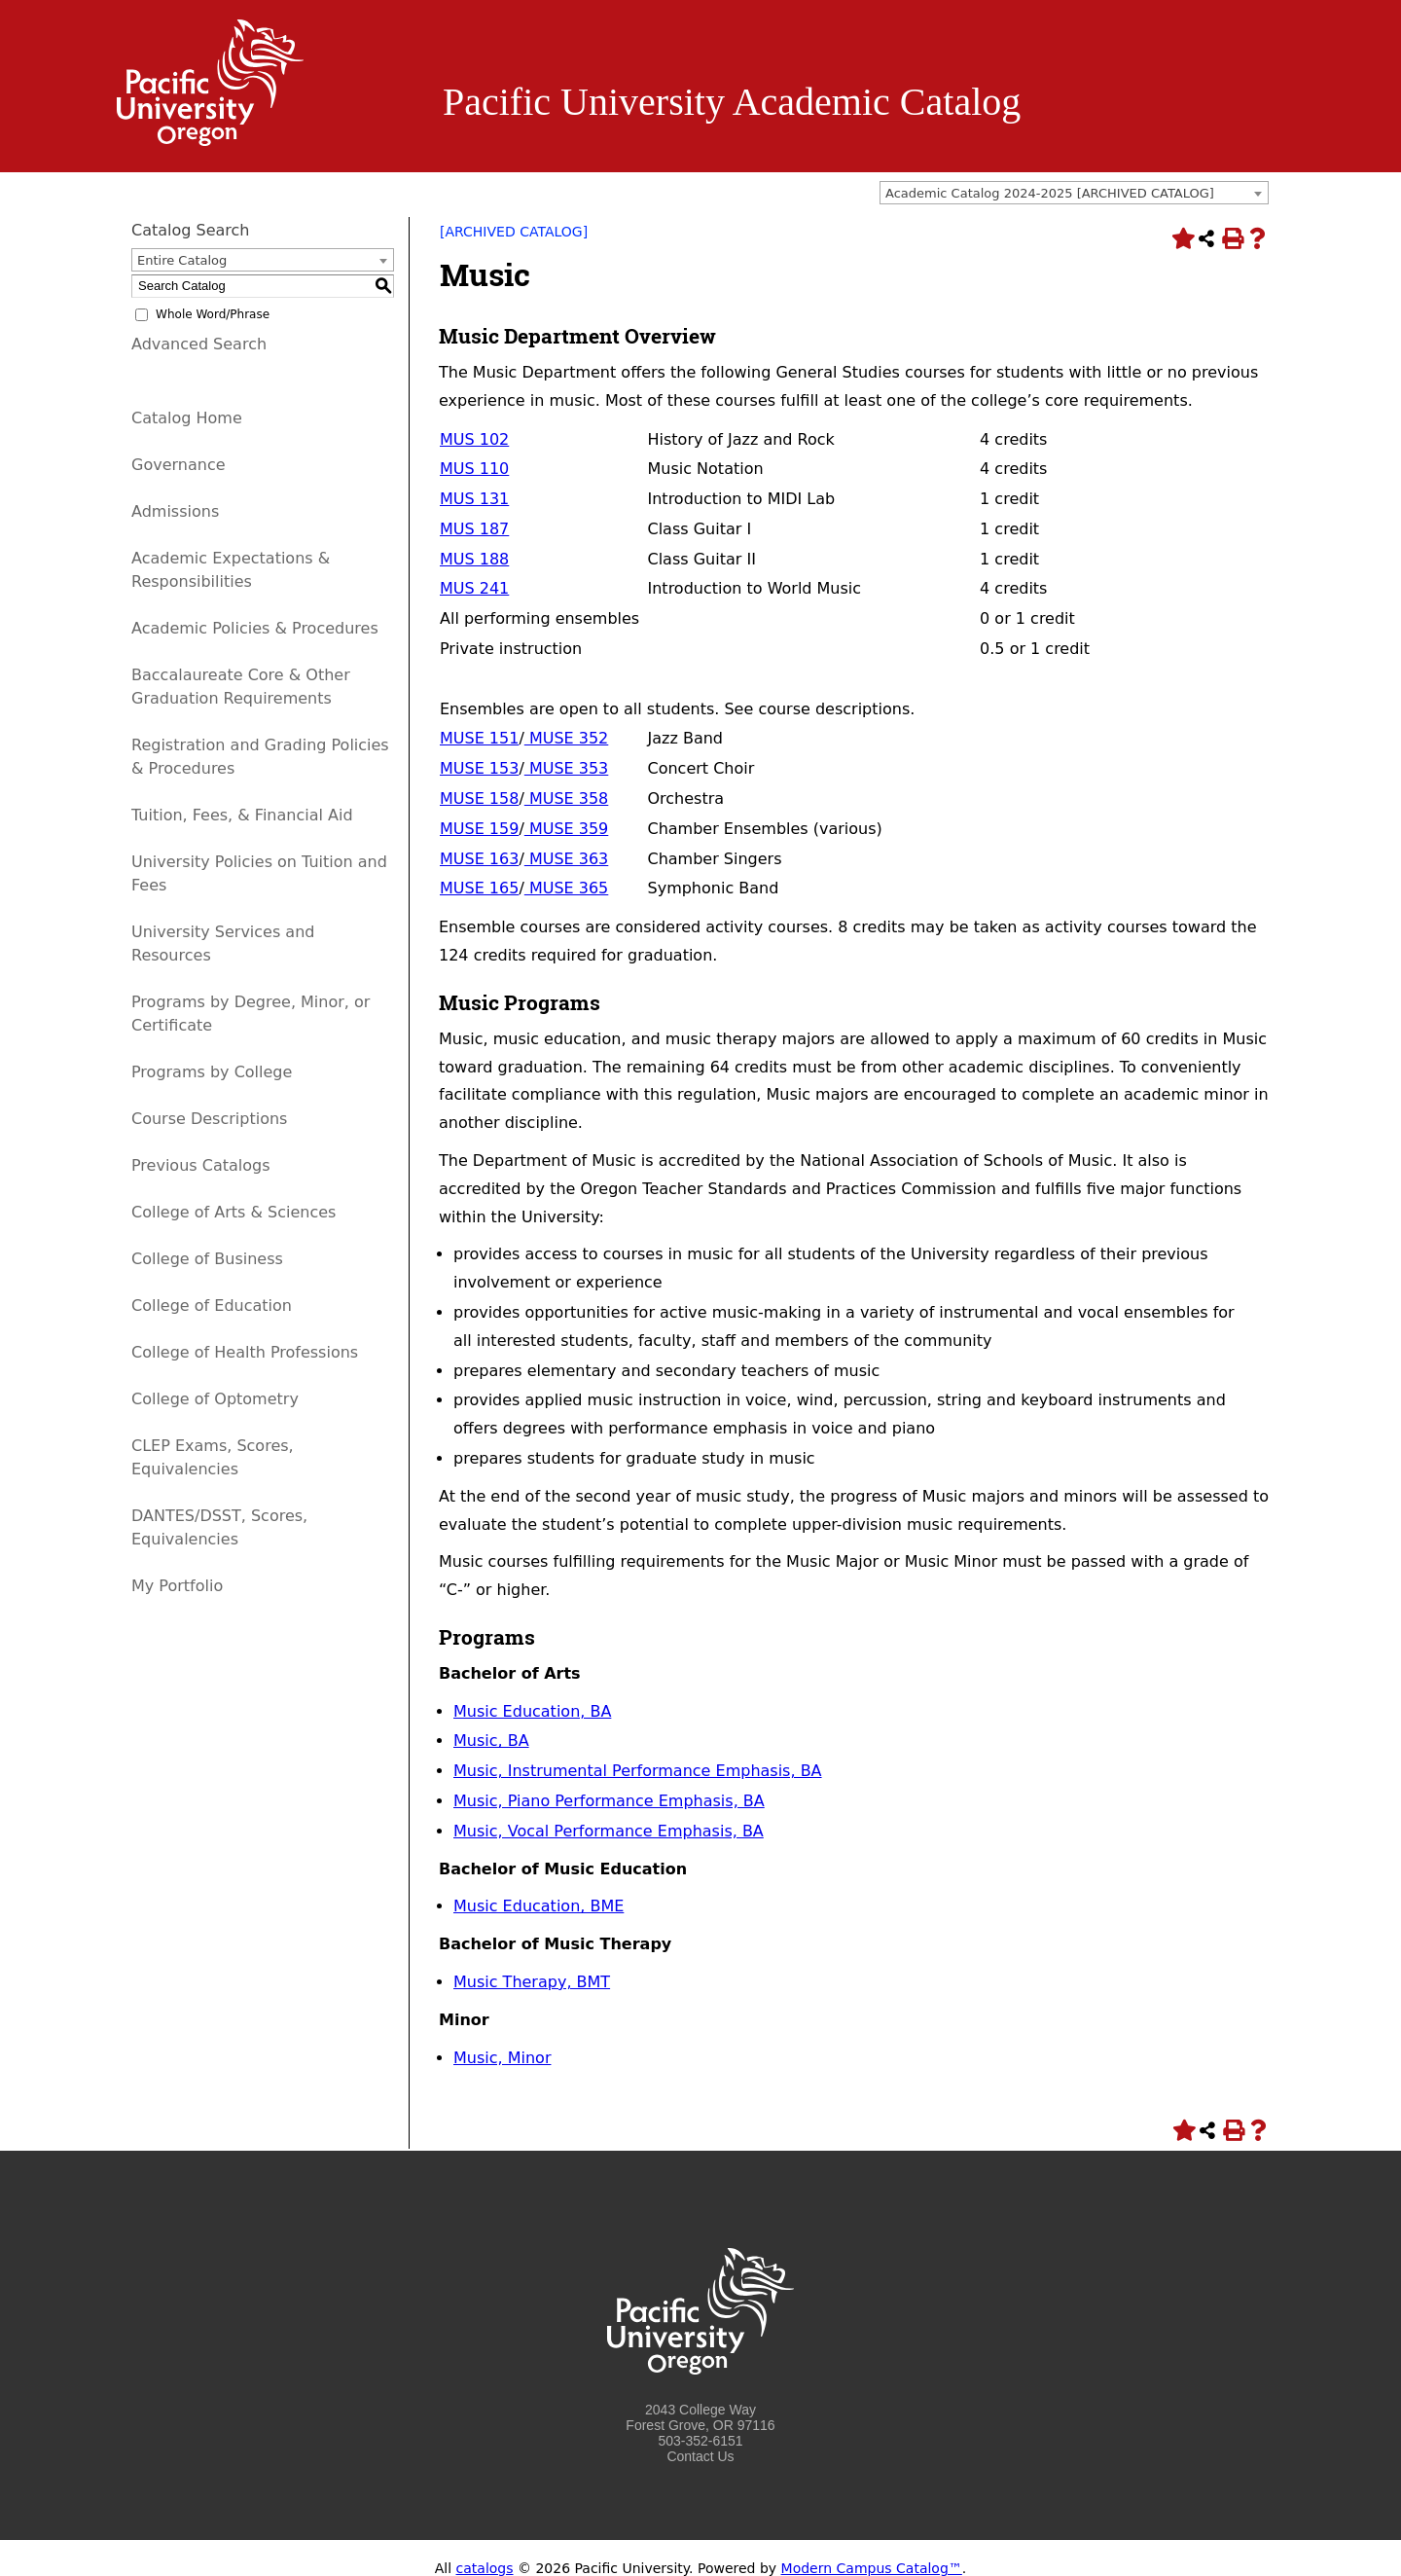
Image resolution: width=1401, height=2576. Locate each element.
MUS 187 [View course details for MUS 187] (474, 529)
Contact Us (700, 2456)
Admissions (175, 511)
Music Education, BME (538, 1906)
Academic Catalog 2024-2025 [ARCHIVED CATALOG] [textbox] (1049, 193)
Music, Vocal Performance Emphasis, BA (608, 1831)
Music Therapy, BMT (531, 1982)
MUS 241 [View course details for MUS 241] (474, 588)
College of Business (207, 1259)
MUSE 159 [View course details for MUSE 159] (479, 828)
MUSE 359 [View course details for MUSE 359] (566, 828)
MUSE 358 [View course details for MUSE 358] (566, 798)
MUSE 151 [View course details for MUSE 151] (479, 738)
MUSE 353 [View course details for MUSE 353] (566, 768)
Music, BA (491, 1740)
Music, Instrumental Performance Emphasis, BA (637, 1770)
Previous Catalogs (200, 1165)
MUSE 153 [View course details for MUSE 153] (479, 768)
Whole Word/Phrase (212, 314)
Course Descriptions (209, 1118)
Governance (178, 464)
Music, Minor (502, 2058)
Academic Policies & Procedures (254, 628)
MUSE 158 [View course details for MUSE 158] (479, 798)
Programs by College (211, 1072)
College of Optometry (215, 1399)
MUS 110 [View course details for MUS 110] (474, 468)
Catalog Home (186, 418)
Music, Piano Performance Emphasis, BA (609, 1801)
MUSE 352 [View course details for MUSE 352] (566, 738)
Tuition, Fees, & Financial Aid (242, 815)
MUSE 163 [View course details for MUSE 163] (479, 859)
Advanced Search (199, 344)
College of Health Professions (244, 1352)
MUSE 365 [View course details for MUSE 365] (566, 888)
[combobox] (1074, 192)
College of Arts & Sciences (233, 1212)
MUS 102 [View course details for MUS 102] (474, 439)
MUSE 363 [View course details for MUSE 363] (566, 859)
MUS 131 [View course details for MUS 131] (474, 499)
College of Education (211, 1305)
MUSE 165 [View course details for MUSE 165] (479, 888)
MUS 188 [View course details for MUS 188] (474, 559)
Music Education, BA (532, 1711)
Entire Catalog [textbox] (182, 260)
